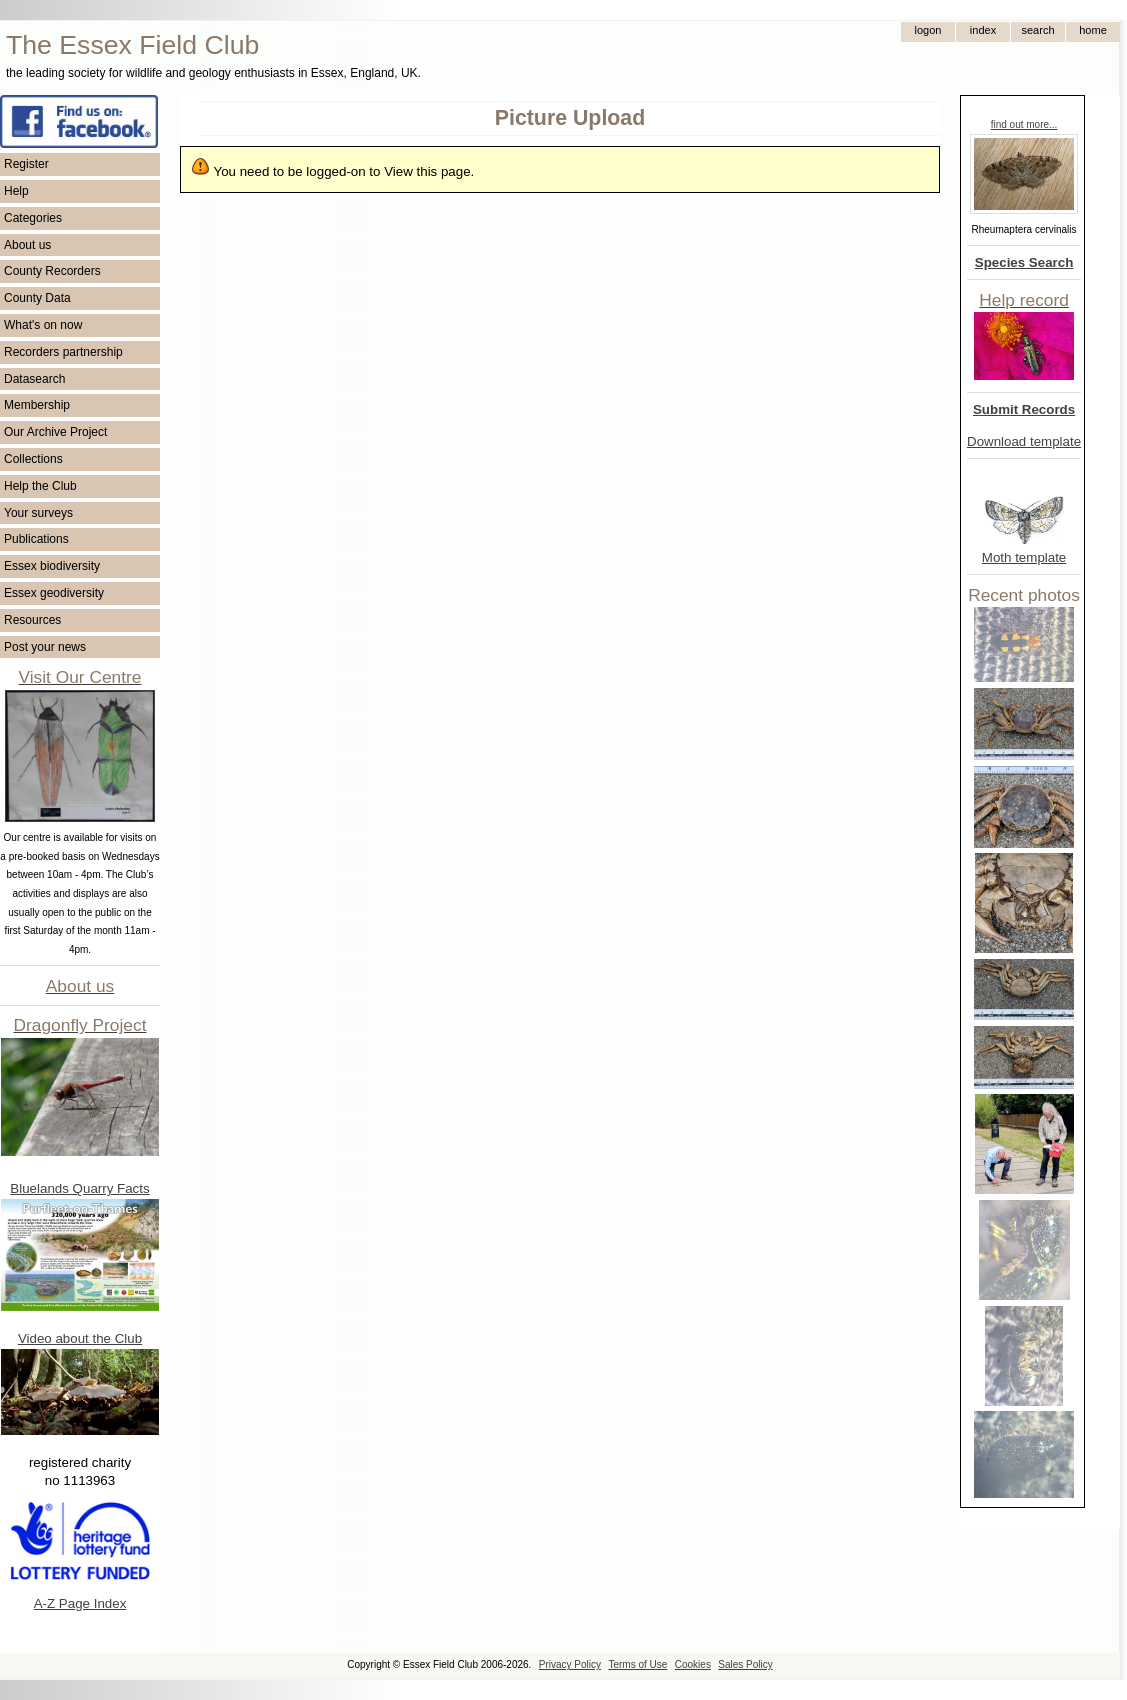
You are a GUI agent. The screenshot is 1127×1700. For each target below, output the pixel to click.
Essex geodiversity (54, 593)
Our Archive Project (55, 432)
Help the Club (40, 486)
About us (27, 245)
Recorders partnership (63, 352)
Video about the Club (80, 1338)
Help (16, 191)
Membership (37, 405)
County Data (37, 298)
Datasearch (34, 379)
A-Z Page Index (80, 1603)
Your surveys (38, 513)
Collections (33, 459)
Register (26, 164)
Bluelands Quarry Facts (79, 1188)
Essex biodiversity (52, 566)
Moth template (1024, 557)
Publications (36, 539)
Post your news (45, 647)
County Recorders (52, 271)
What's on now (43, 325)
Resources (32, 620)
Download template (1024, 441)
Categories (33, 218)
